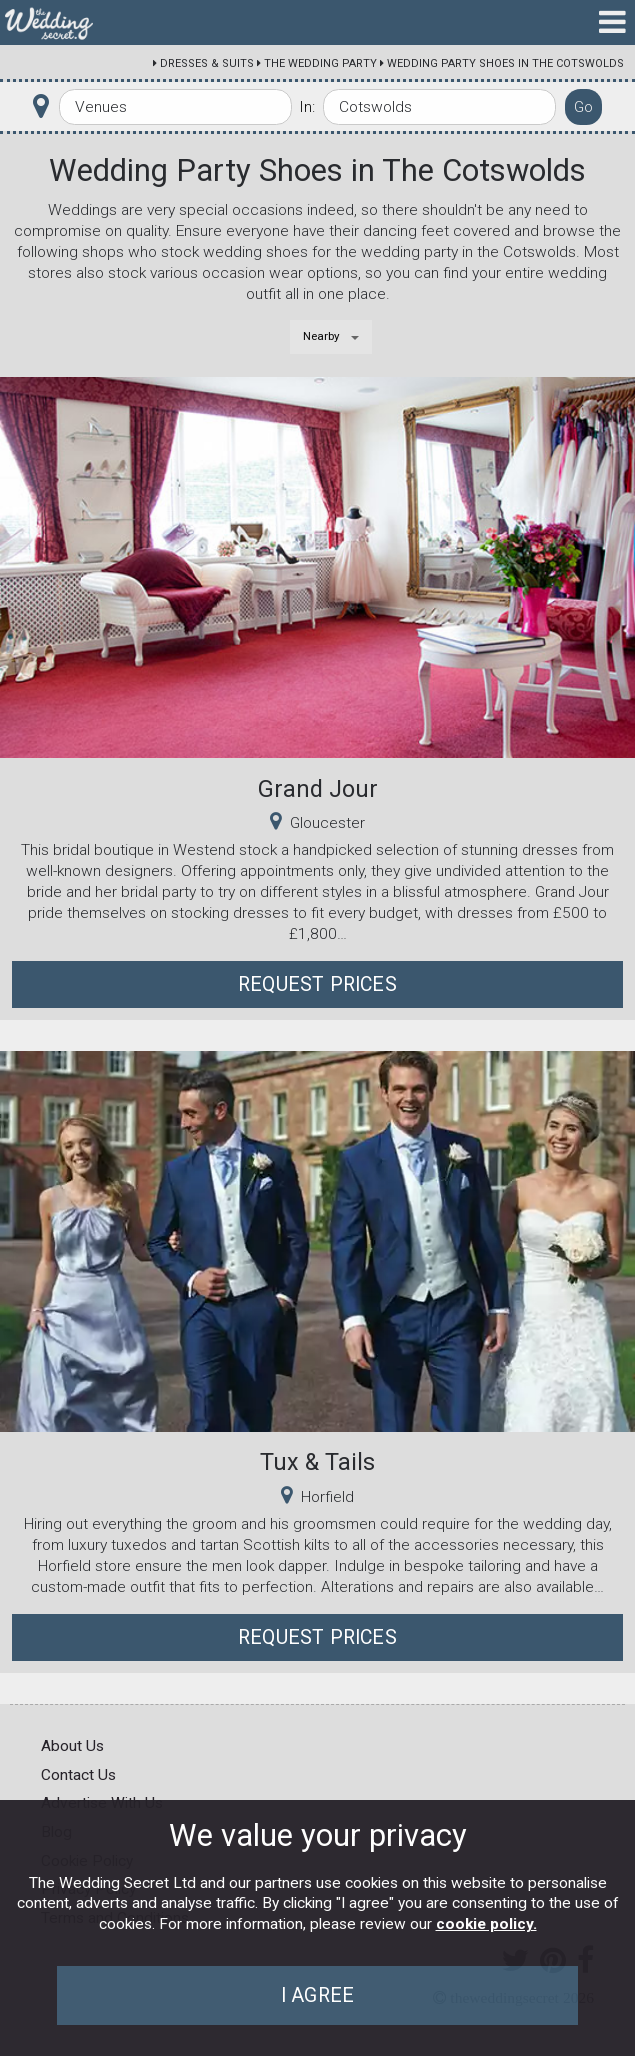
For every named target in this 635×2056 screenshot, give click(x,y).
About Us (72, 1746)
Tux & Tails (317, 1462)
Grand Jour (318, 789)
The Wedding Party (320, 63)
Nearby (321, 336)
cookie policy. (486, 1924)
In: (307, 107)
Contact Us (78, 1775)
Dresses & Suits (207, 63)
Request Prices (317, 984)
